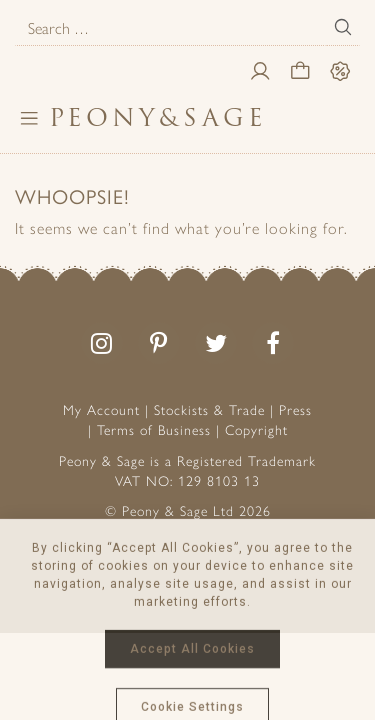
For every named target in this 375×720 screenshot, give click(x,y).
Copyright (256, 430)
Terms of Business (154, 430)
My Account (101, 410)
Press (295, 410)
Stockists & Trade (209, 410)
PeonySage (158, 117)
